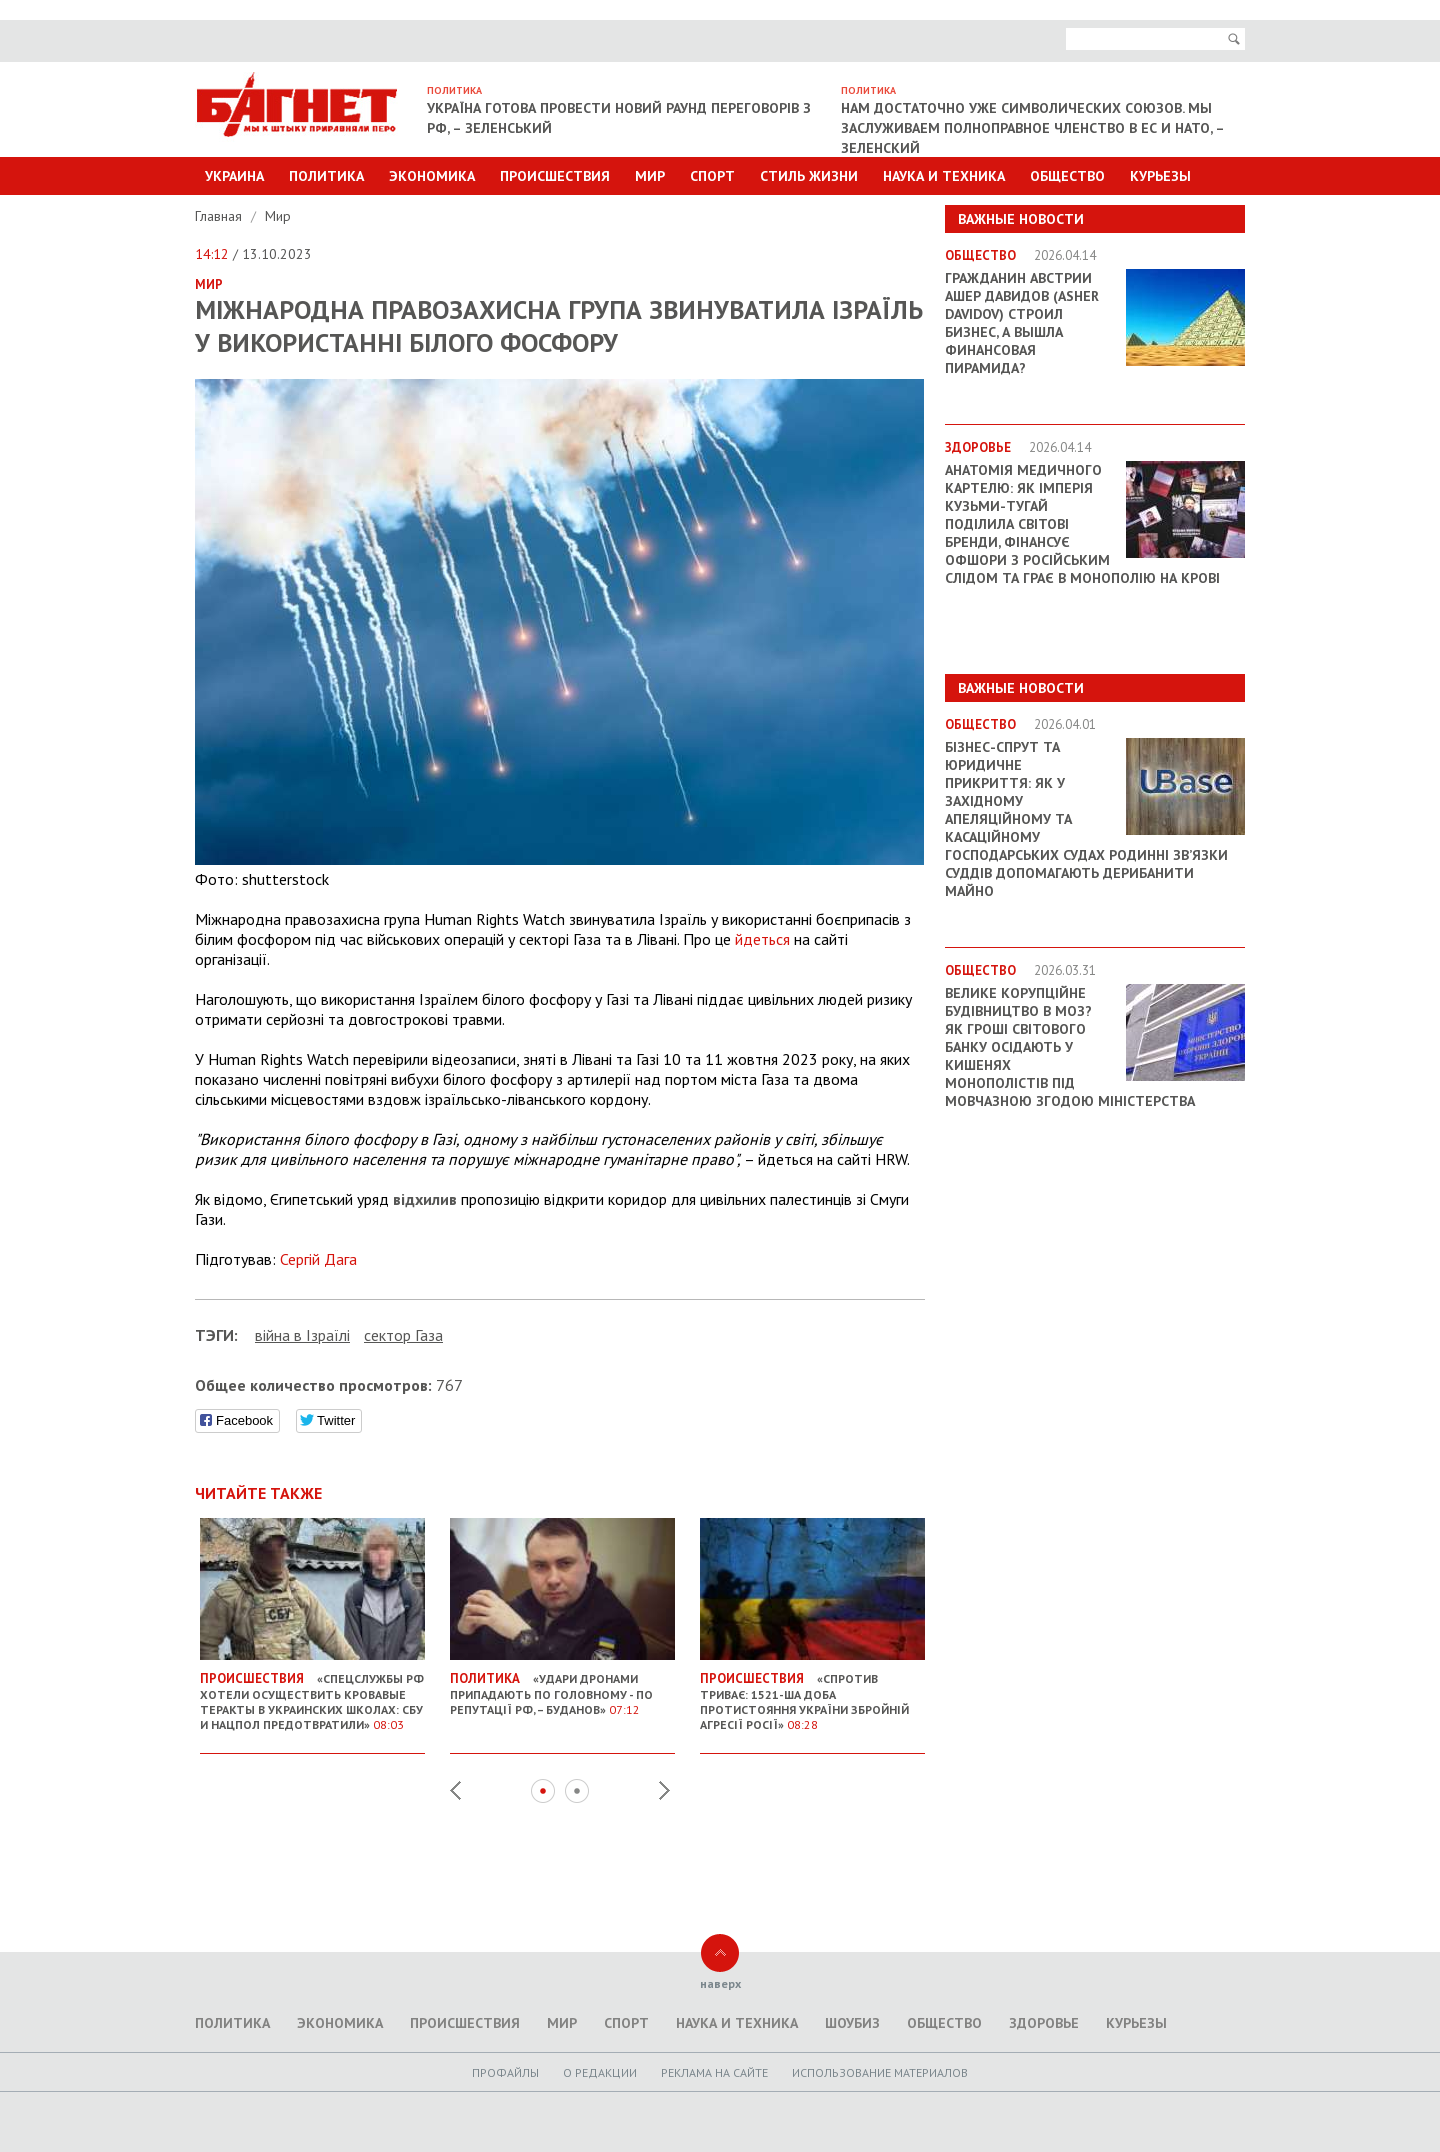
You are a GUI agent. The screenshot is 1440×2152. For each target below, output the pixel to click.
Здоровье (1044, 2023)
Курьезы (1160, 176)
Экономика (432, 176)
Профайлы (505, 2072)
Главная (220, 216)
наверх (720, 1983)
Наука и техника (944, 176)
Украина (234, 176)
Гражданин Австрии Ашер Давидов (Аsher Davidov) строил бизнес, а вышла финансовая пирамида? (1022, 323)
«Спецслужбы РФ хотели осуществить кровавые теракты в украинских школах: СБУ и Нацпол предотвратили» (312, 1693)
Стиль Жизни (809, 176)
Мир (650, 176)
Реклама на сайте (714, 2072)
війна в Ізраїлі (302, 1335)
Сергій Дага (318, 1259)
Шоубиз (852, 2023)
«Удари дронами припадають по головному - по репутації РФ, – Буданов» (562, 1686)
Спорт (712, 176)
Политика (326, 176)
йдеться (762, 939)
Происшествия (555, 176)
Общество (1067, 176)
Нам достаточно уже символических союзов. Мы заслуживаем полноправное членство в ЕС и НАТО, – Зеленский (1033, 128)
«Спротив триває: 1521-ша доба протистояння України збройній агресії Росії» (812, 1693)
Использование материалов (880, 2072)
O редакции (600, 2072)
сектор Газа (403, 1335)
